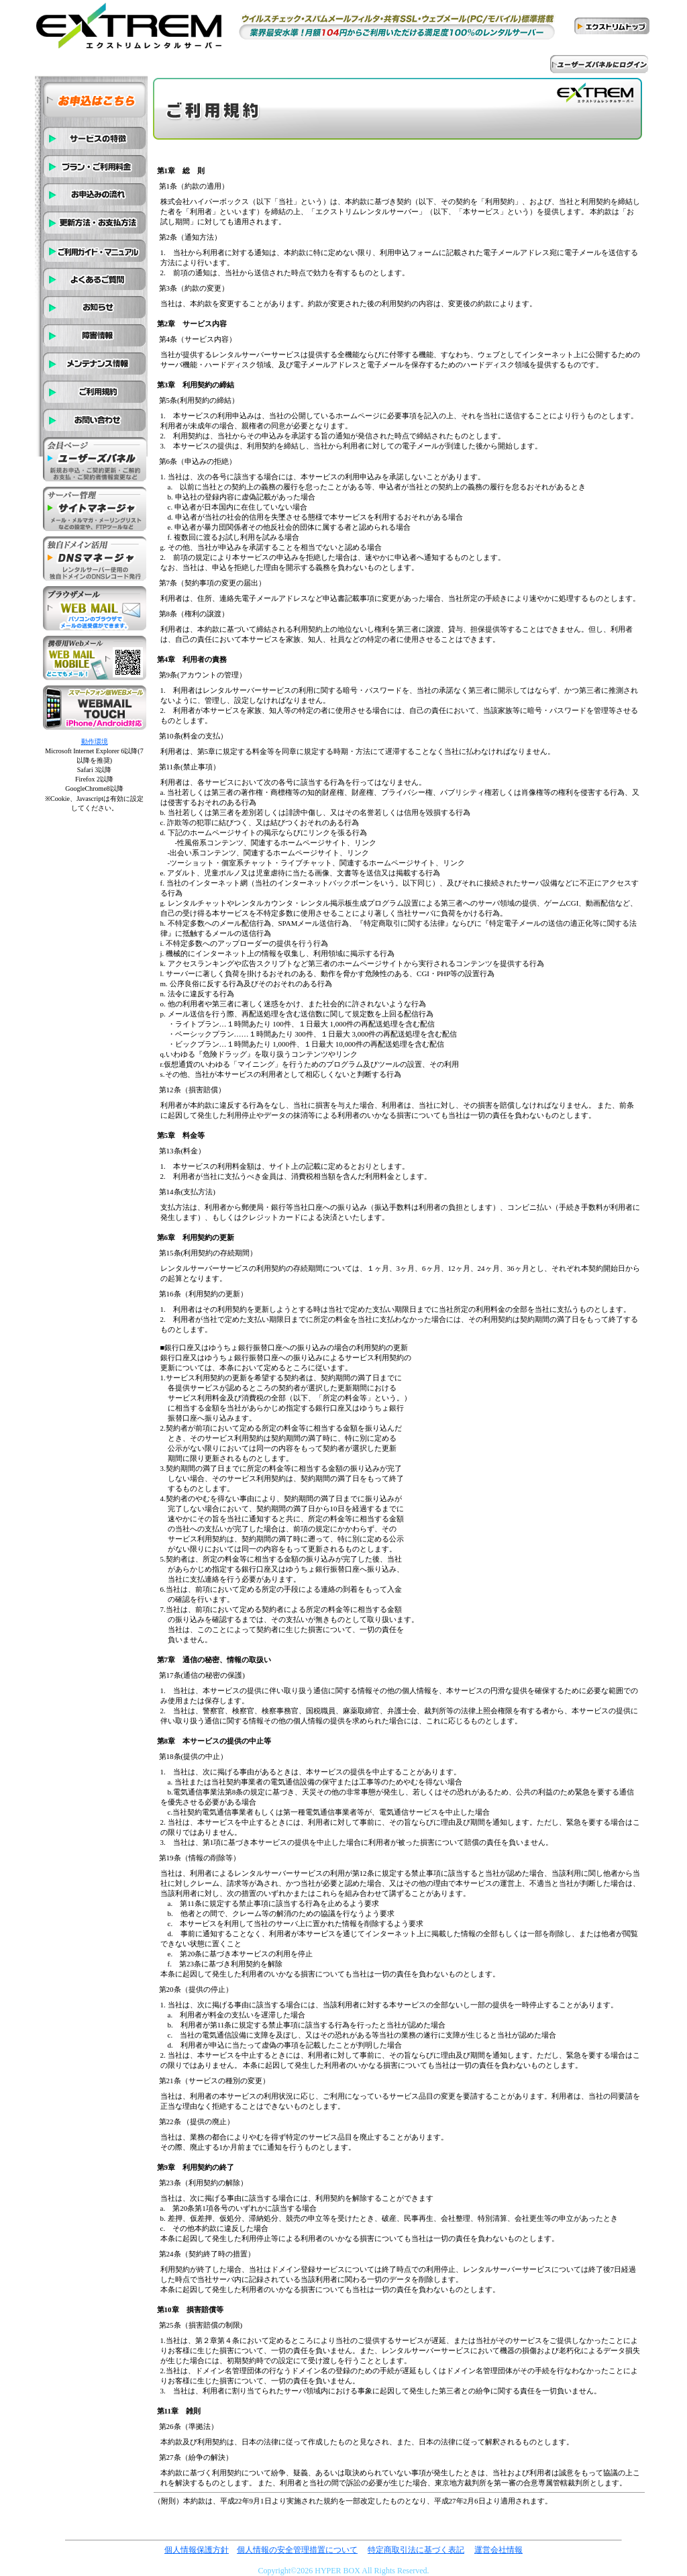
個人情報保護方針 (196, 2550)
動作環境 (94, 741)
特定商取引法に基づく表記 (416, 2550)
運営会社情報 (498, 2550)
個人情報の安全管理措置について (297, 2550)
